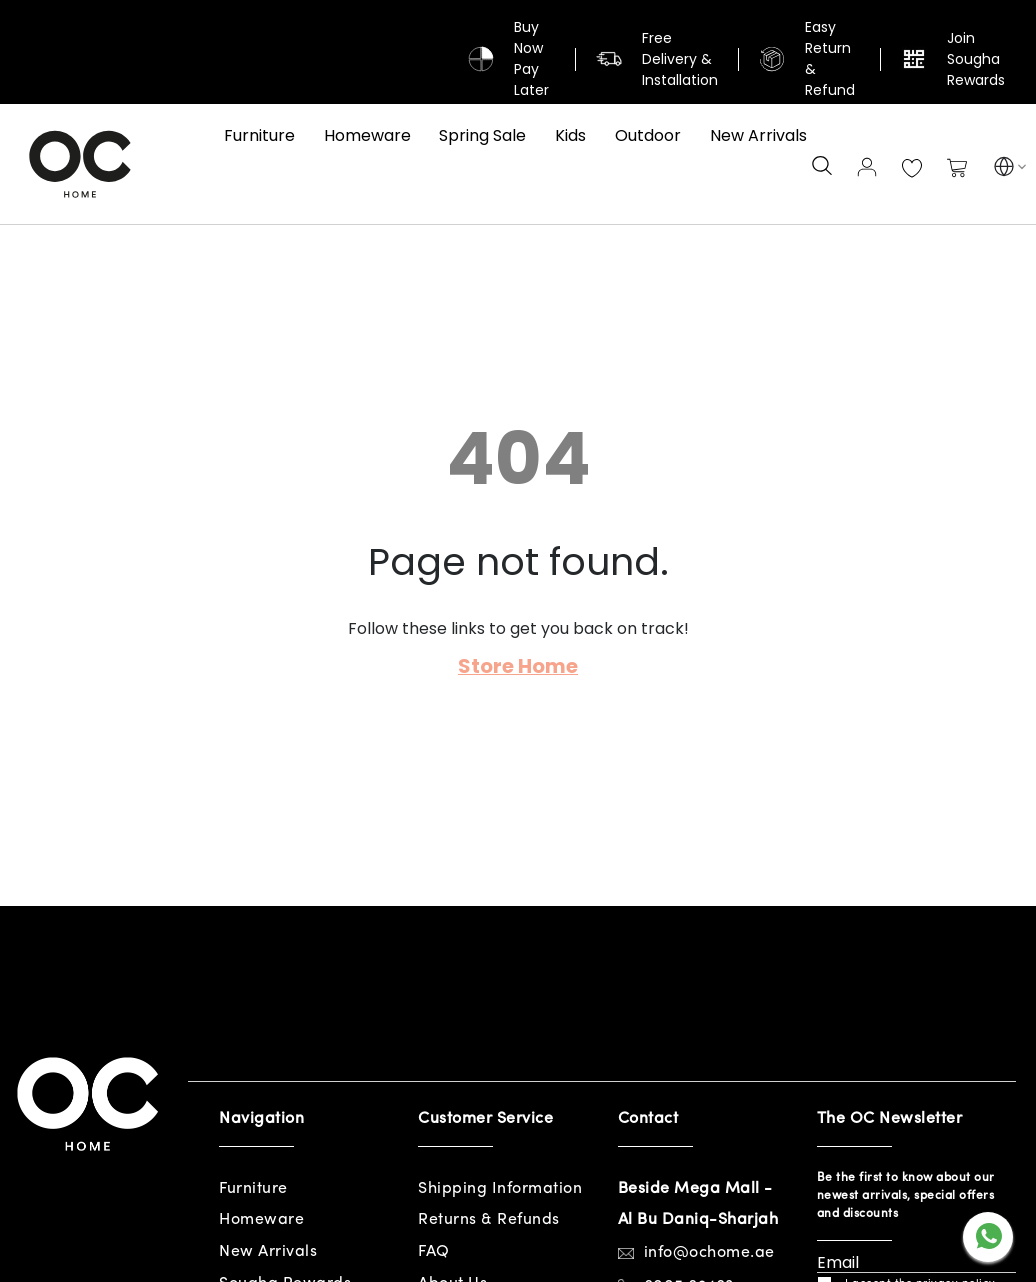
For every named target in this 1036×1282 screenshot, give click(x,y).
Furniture (253, 1189)
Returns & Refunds (489, 1220)
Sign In (867, 167)
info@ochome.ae (709, 1253)
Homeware (261, 1220)
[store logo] (80, 164)
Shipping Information (500, 1189)
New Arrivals (268, 1252)
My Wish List (912, 169)
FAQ (434, 1252)
